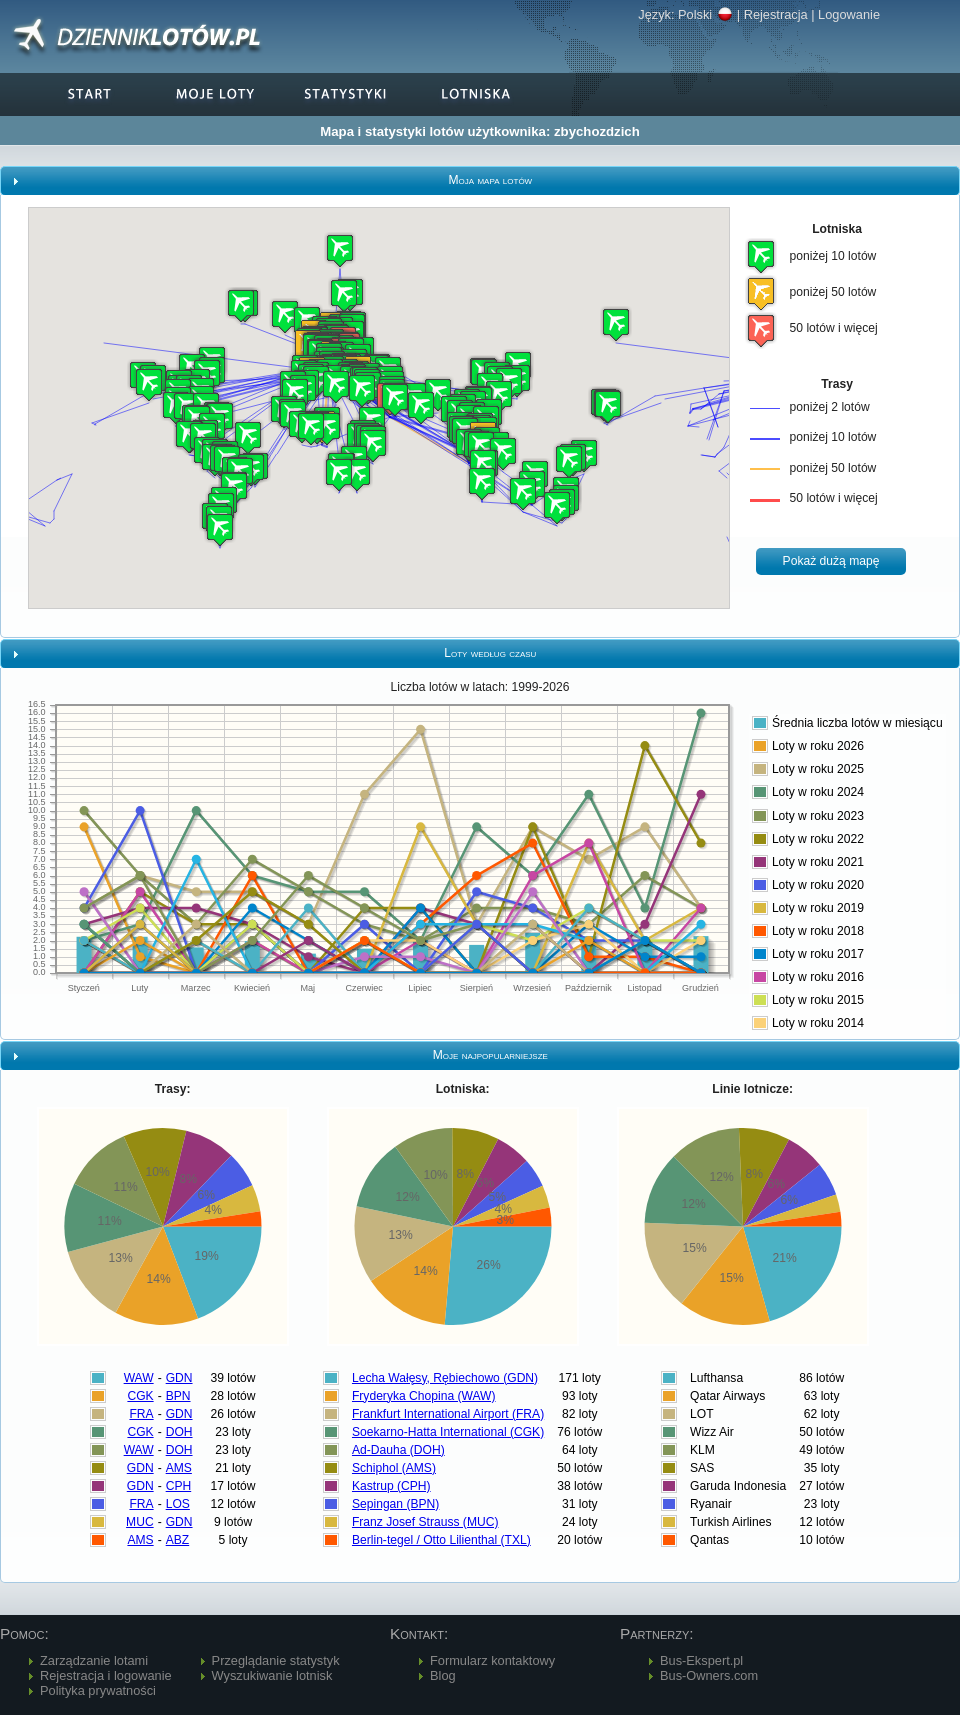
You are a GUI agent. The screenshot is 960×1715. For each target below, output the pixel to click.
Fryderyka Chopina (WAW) (424, 1396)
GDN (179, 1378)
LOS (178, 1504)
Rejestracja (776, 14)
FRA (141, 1414)
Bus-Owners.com (709, 1675)
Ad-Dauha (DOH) (398, 1450)
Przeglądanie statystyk (276, 1660)
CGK (140, 1396)
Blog (443, 1675)
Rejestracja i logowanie (106, 1675)
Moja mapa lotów (490, 180)
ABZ (178, 1540)
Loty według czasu (490, 653)
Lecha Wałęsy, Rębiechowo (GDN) (445, 1378)
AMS (179, 1468)
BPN (178, 1396)
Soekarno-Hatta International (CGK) (448, 1432)
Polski (705, 14)
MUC (140, 1522)
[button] (344, 295)
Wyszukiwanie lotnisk (272, 1675)
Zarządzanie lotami (94, 1660)
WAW (139, 1378)
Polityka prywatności (98, 1690)
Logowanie (849, 14)
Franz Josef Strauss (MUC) (425, 1522)
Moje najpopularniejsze (490, 1055)
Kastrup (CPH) (391, 1486)
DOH (179, 1432)
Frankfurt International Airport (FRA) (448, 1414)
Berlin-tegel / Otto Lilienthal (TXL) (441, 1540)
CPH (179, 1486)
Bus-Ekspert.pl (701, 1660)
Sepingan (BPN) (395, 1504)
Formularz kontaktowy (492, 1660)
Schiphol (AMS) (394, 1468)
